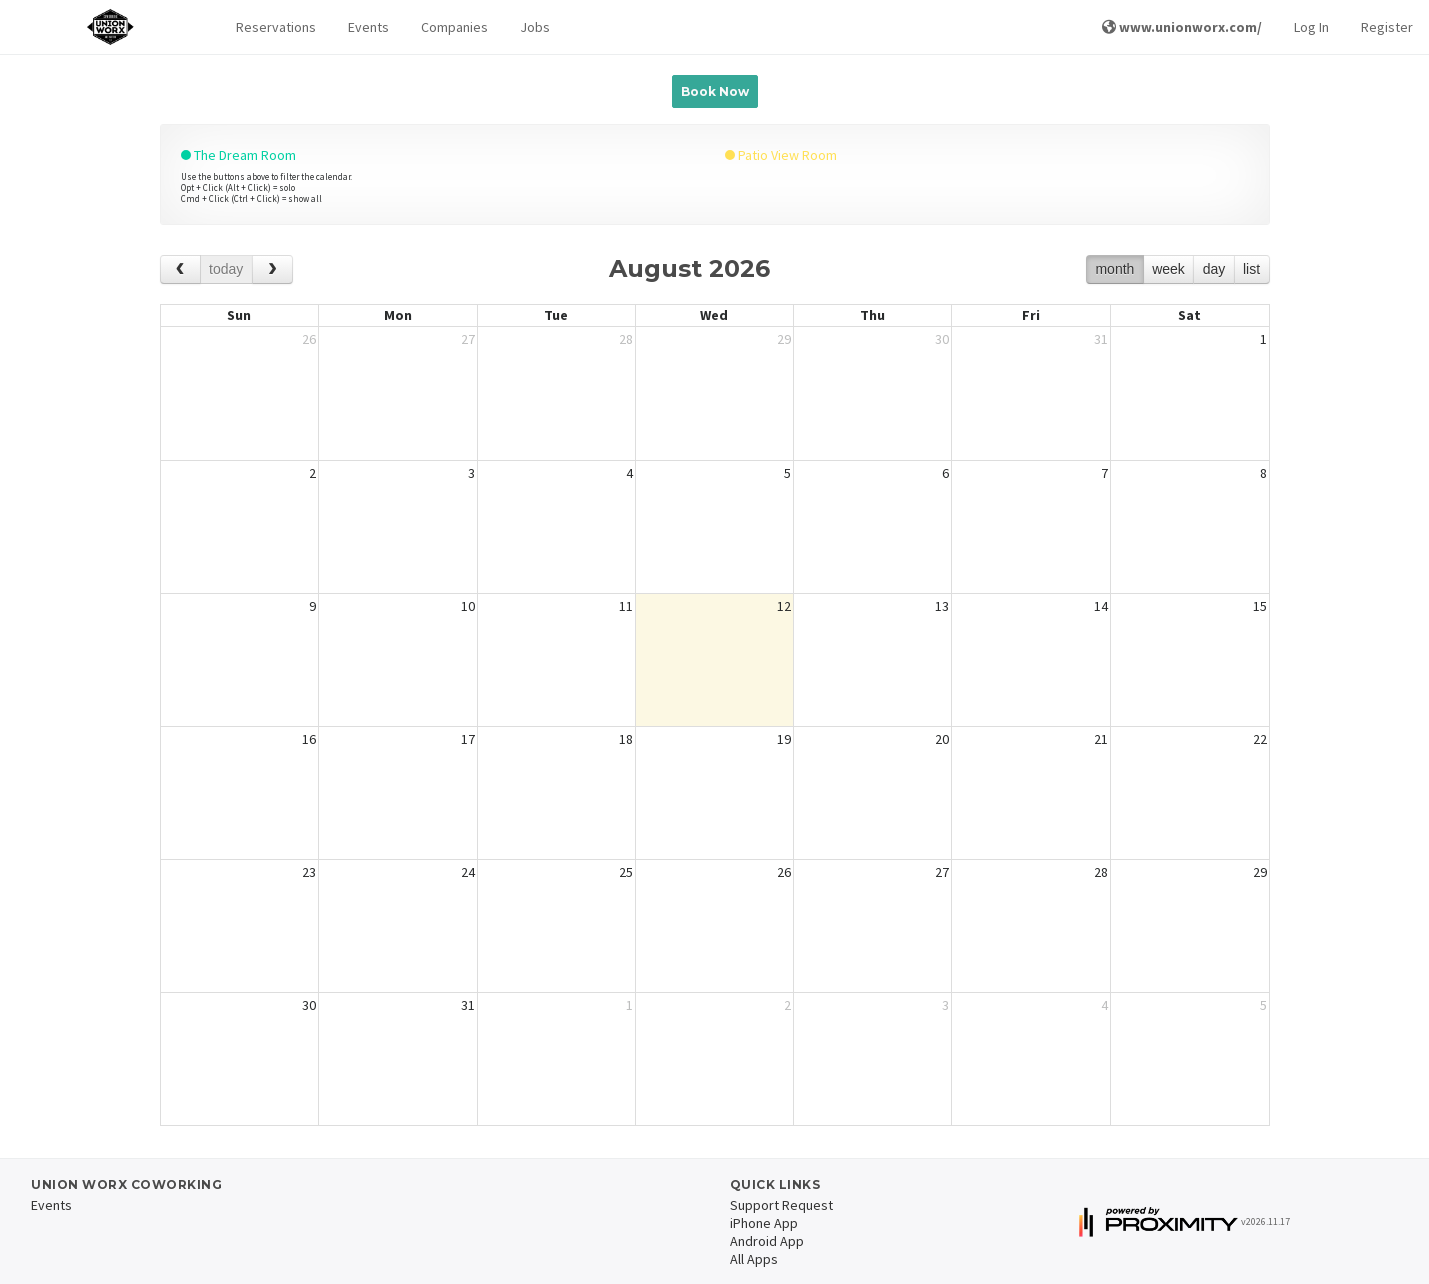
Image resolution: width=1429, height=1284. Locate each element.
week (1168, 269)
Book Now (715, 91)
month (1114, 269)
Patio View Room (781, 155)
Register (1387, 27)
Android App (767, 1241)
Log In (1311, 27)
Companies (454, 27)
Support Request (781, 1205)
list (1251, 269)
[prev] (180, 269)
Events (368, 27)
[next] (272, 269)
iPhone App (764, 1223)
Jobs (535, 27)
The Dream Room (238, 155)
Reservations (276, 27)
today (226, 269)
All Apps (754, 1259)
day (1214, 269)
